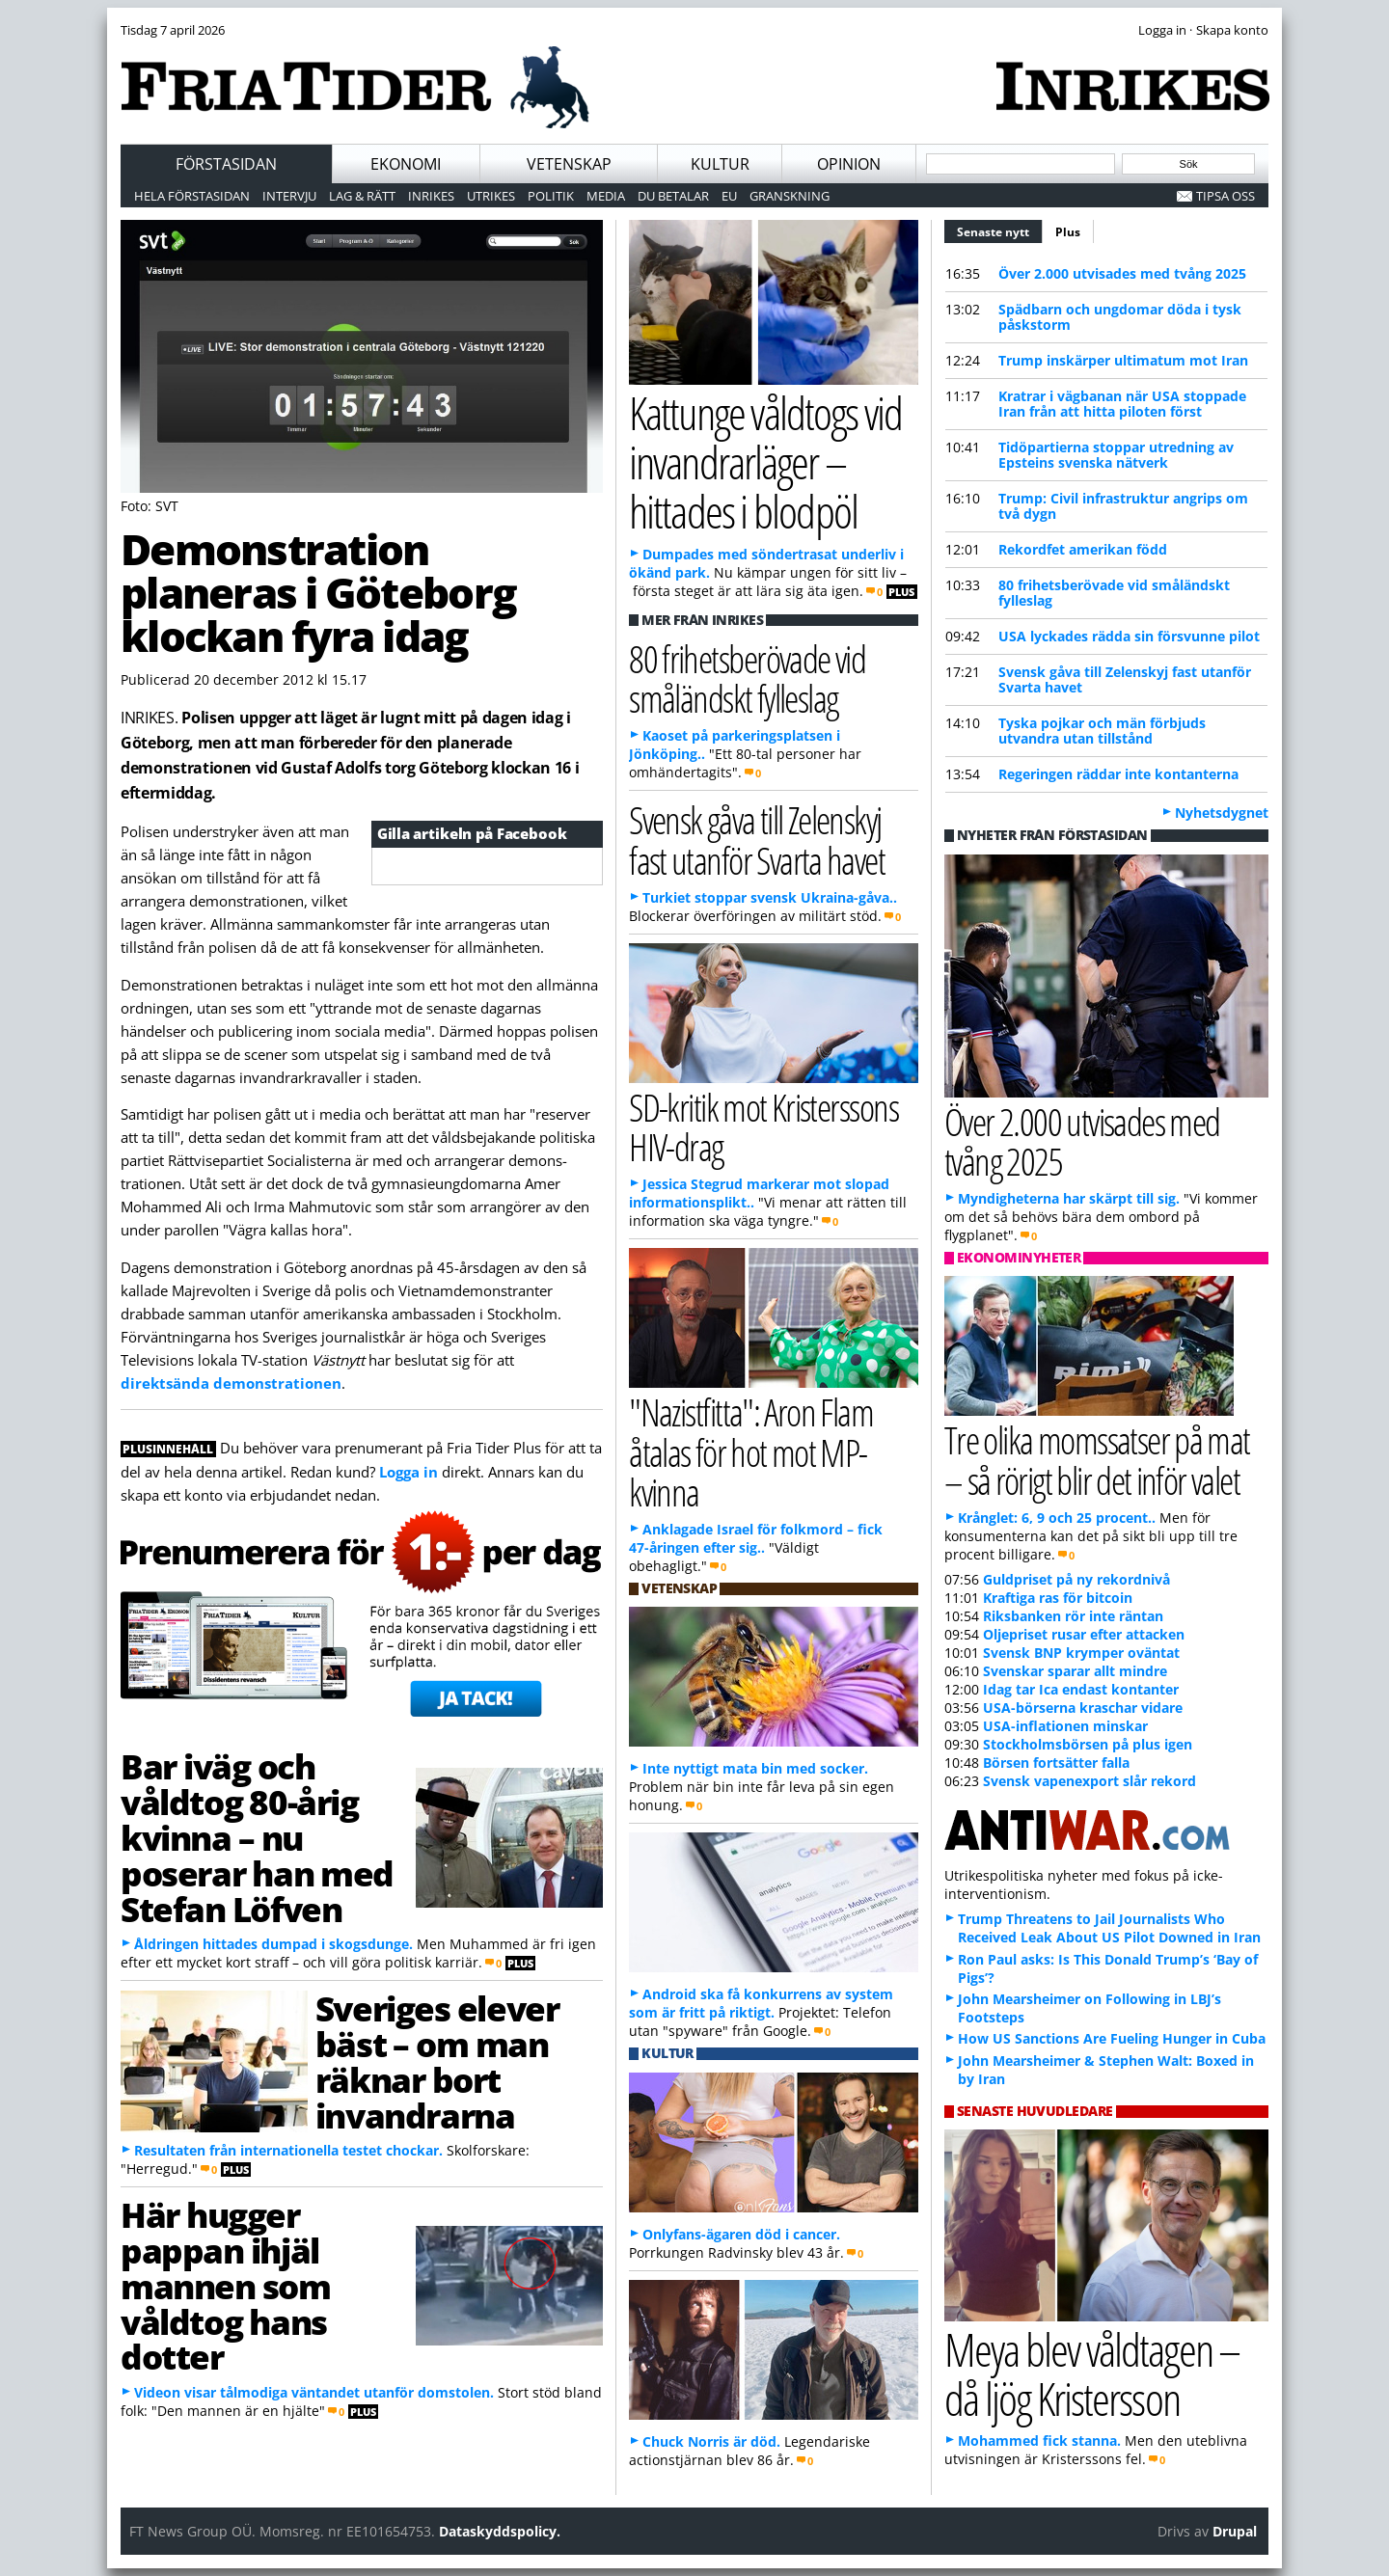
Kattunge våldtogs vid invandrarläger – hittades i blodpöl (765, 461)
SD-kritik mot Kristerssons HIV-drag (763, 1126)
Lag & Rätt (362, 195)
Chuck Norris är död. (711, 2441)
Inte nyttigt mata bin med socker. (755, 1768)
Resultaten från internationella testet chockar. (288, 2150)
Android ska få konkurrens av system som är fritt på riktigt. (761, 2003)
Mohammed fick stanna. (1039, 2440)
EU (729, 195)
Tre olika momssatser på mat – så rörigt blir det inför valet (1097, 1459)
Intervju (289, 195)
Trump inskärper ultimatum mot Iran (1123, 360)
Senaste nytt (1000, 229)
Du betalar (673, 195)
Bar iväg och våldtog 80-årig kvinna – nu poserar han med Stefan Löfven (257, 1837)
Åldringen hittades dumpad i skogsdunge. (273, 1944)
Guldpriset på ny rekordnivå (1076, 1579)
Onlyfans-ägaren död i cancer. (741, 2234)
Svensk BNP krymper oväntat (1081, 1652)
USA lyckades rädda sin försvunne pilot (1129, 636)
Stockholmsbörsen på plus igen (1087, 1744)
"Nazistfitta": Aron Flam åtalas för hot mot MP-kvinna (751, 1451)
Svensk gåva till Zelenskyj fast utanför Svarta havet (1124, 679)
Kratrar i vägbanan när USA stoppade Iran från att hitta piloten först (1122, 403)
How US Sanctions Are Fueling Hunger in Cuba (1112, 2038)
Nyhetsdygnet (1221, 812)
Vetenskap (569, 164)
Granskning (789, 195)
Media (605, 195)
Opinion (849, 164)
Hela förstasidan (192, 195)
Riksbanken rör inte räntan (1073, 1616)
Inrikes (431, 195)
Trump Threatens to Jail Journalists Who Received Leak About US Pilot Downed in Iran (1109, 1928)
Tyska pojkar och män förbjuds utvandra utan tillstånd (1102, 730)
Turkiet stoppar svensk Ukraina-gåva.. (769, 897)
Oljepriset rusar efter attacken (1084, 1634)
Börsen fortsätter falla (1056, 1762)
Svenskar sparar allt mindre (1075, 1671)
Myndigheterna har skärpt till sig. (1069, 1198)
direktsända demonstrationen (231, 1383)
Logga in (408, 1471)
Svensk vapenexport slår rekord (1089, 1781)
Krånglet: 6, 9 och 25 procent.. (1057, 1517)
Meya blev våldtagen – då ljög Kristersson (1091, 2373)
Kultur (720, 164)
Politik (551, 195)
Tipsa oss (1225, 195)
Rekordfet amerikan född (1082, 549)
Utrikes (491, 195)
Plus (1067, 232)
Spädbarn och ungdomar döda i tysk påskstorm (1119, 317)
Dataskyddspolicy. (499, 2531)
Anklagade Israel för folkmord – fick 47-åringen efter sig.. (756, 1538)
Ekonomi (405, 164)
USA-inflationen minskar (1065, 1726)
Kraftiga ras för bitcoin (1057, 1597)
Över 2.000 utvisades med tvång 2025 (1122, 273)
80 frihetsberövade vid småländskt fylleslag (1114, 593)
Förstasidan (226, 164)
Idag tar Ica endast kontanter (1081, 1689)
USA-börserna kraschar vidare (1083, 1707)
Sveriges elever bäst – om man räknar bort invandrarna (436, 2061)
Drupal (1234, 2531)
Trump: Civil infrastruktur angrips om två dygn (1123, 506)
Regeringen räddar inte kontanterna (1118, 774)
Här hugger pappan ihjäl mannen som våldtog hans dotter (226, 2285)
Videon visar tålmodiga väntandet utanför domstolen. (314, 2392)
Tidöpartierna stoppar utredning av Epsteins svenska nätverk (1116, 455)
